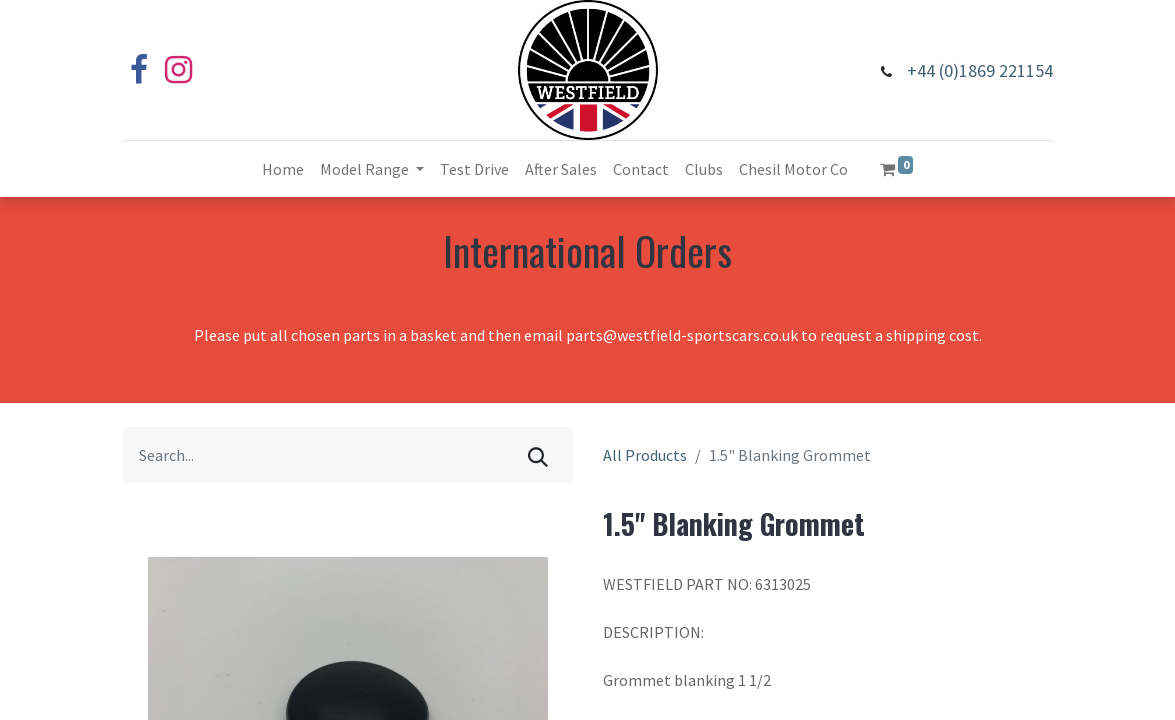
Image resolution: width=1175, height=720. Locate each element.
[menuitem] (283, 169)
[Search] (538, 455)
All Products (645, 455)
